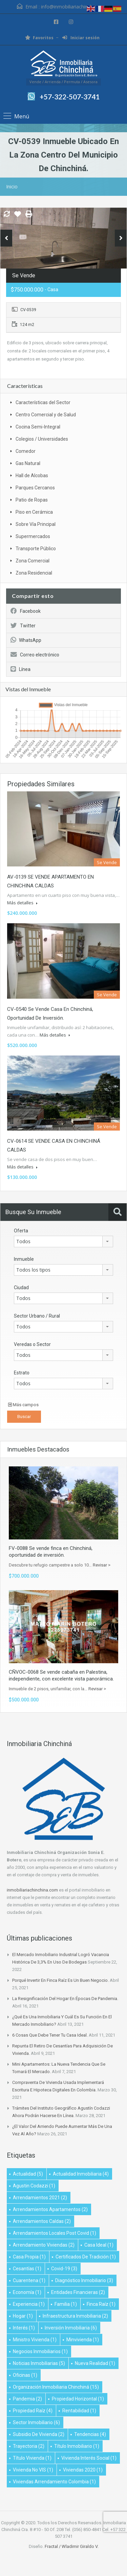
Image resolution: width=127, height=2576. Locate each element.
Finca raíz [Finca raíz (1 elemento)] (101, 2304)
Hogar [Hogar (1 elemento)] (23, 2316)
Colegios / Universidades (42, 439)
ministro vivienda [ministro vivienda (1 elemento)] (35, 2339)
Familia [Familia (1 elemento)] (66, 2304)
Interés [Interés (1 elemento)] (24, 2327)
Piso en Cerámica (34, 512)
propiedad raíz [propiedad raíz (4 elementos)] (32, 2410)
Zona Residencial (34, 573)
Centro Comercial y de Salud (46, 414)
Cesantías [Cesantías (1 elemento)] (27, 2268)
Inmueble (24, 1259)
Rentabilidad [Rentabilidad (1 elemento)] (79, 2410)
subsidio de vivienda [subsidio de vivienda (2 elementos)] (38, 2434)
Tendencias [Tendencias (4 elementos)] (90, 2434)
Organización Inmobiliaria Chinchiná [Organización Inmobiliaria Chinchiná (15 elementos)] (56, 2387)
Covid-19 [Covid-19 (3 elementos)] (64, 2268)
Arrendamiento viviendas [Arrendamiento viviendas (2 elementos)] (44, 2245)
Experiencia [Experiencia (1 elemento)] (29, 2304)
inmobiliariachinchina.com (32, 1890)
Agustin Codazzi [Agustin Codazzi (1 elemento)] (34, 2185)
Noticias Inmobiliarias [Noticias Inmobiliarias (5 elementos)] (39, 2363)
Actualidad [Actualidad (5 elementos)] (28, 2174)
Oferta (21, 1230)
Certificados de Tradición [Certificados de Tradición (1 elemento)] (86, 2256)
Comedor (26, 451)
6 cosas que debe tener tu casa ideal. (50, 2035)
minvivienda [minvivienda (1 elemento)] (82, 2339)
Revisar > (101, 1565)
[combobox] (63, 1241)
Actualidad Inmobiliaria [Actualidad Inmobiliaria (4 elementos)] (81, 2174)
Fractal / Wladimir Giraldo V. (72, 2546)
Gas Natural (28, 463)
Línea (20, 669)
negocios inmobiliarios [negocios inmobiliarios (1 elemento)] (40, 2351)
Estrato (21, 1372)
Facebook (25, 611)
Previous (6, 238)
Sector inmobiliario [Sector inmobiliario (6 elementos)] (36, 2422)
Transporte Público (36, 548)
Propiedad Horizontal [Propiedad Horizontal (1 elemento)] (78, 2398)
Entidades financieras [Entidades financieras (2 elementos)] (78, 2292)
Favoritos (39, 38)
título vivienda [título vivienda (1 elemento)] (32, 2458)
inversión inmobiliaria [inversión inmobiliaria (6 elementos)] (71, 2327)
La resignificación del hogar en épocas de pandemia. (65, 1998)
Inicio (12, 186)
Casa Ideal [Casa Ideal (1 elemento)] (98, 2245)
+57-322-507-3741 (70, 96)
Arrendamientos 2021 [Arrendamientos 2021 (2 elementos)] (40, 2197)
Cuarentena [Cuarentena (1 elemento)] (29, 2280)
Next (121, 238)
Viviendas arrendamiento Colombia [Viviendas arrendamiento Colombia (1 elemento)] (54, 2481)
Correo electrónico (34, 654)
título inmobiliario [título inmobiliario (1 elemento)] (76, 2446)
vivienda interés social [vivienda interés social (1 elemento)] (89, 2458)
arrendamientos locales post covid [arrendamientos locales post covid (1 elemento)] (54, 2233)
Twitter (23, 625)
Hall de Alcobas (32, 475)
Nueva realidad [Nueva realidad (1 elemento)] (95, 2363)
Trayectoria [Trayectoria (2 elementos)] (28, 2446)
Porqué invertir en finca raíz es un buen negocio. (60, 1980)
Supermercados (33, 536)
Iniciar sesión (81, 38)
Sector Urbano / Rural (37, 1316)
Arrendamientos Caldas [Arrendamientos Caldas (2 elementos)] (42, 2221)
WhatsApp (25, 640)
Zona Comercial (32, 560)
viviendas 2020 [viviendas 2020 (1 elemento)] (83, 2470)
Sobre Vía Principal (36, 524)
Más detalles (22, 903)
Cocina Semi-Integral (38, 427)
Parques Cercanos (35, 487)
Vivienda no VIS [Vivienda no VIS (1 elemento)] (33, 2470)
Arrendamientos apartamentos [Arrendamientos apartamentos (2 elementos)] (50, 2209)
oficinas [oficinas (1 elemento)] (25, 2375)
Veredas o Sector (32, 1344)
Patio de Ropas (32, 500)
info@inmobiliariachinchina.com (75, 6)
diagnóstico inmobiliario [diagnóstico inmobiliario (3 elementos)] (84, 2280)
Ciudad (21, 1287)
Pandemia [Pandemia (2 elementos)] (27, 2398)
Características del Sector (43, 402)
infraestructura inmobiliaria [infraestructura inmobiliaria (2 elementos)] (75, 2316)
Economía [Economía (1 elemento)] (27, 2292)
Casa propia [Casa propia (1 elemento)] (29, 2256)
